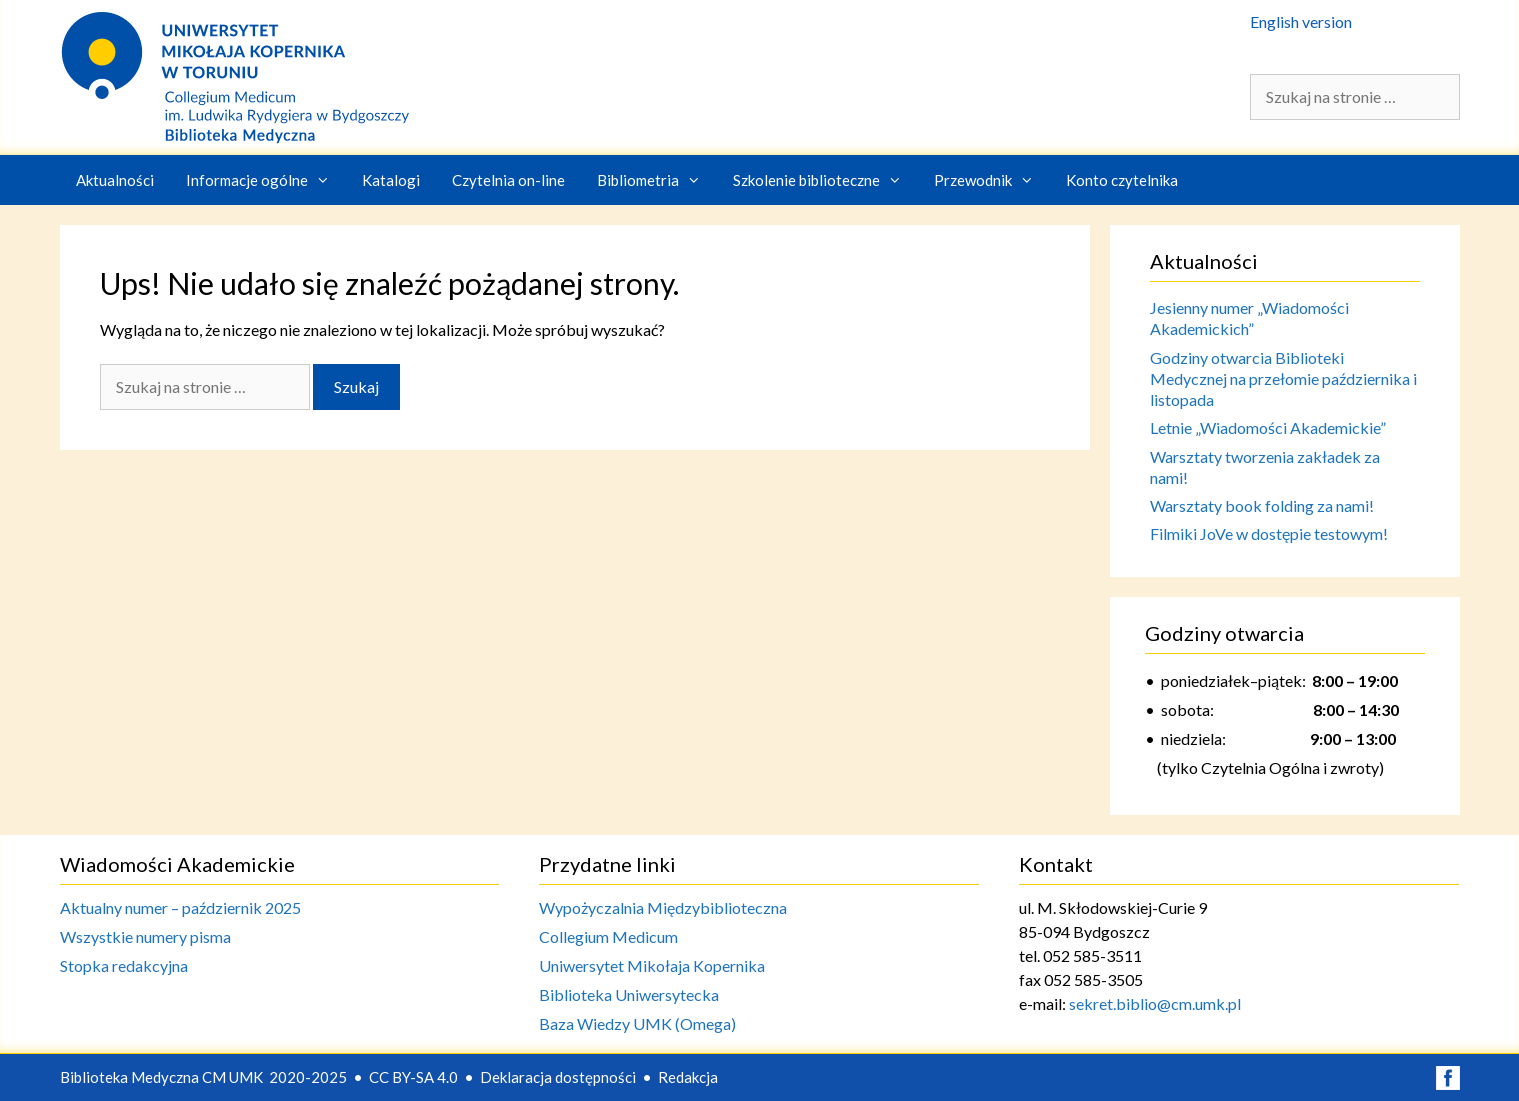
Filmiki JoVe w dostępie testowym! (1269, 533)
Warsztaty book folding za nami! (1262, 505)
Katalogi (391, 180)
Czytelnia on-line (508, 180)
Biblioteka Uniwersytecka (629, 994)
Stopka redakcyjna (124, 965)
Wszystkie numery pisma (145, 936)
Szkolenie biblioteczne (825, 180)
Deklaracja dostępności (558, 1077)
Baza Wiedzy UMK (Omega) (637, 1023)
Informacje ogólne (266, 180)
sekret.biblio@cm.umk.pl (1155, 1003)
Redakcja (688, 1077)
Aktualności (115, 180)
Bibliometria (657, 180)
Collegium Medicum (608, 936)
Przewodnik (992, 180)
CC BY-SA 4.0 (413, 1077)
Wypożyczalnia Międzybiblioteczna (663, 907)
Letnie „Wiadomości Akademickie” (1268, 427)
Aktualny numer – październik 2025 (180, 907)
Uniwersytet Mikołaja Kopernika (652, 965)
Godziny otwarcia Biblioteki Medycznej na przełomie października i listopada (1283, 379)
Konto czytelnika (1122, 180)
